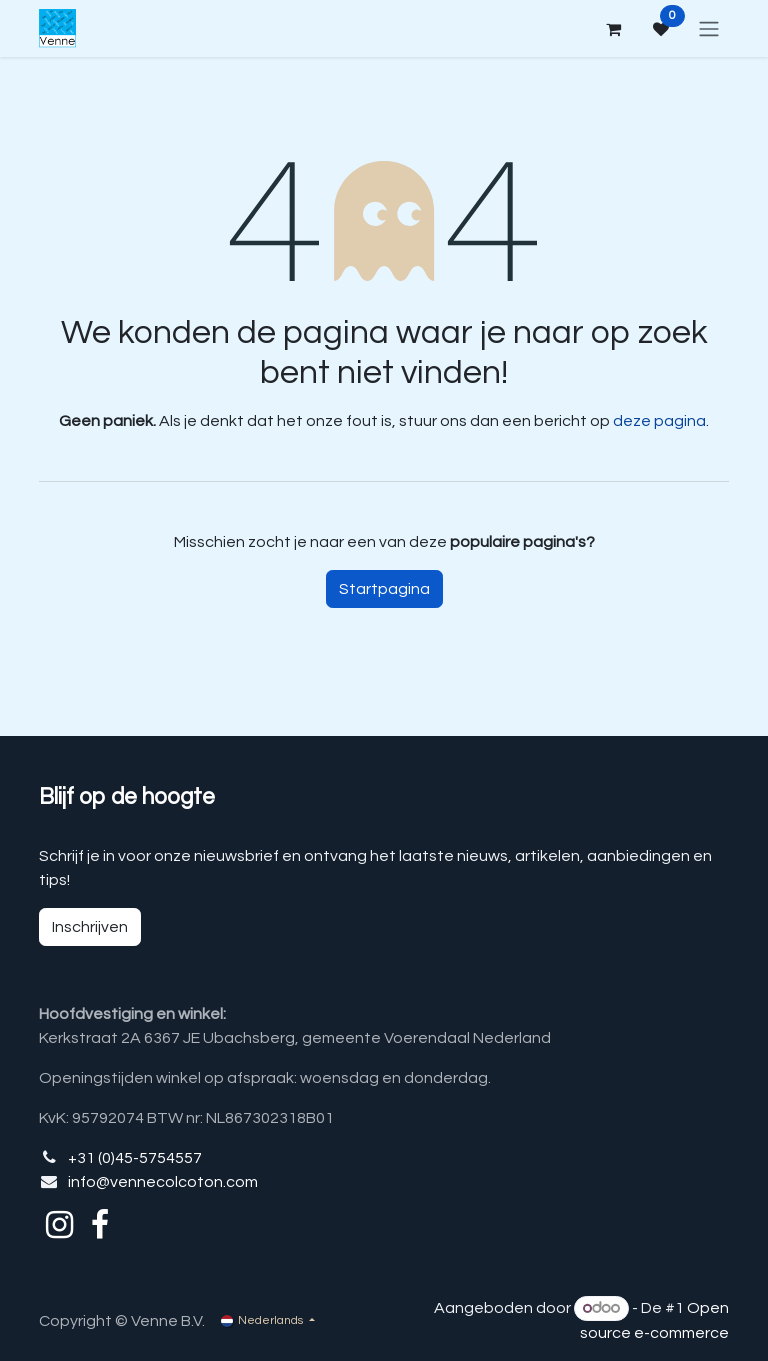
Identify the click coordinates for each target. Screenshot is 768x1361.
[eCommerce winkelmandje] (613, 29)
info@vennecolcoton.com (163, 1182)
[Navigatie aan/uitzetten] (709, 28)
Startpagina (384, 589)
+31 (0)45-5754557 (135, 1158)
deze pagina (659, 421)
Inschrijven (90, 927)
